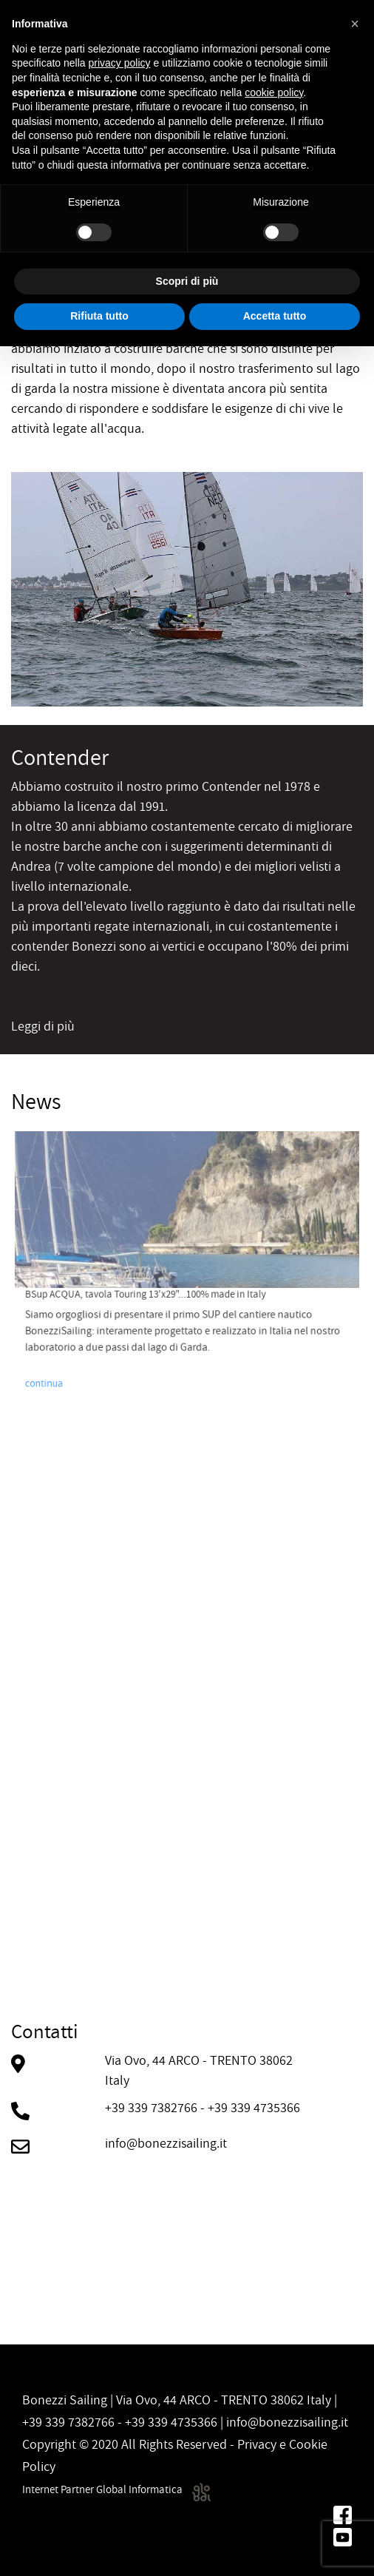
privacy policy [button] (120, 63)
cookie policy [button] (274, 92)
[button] (355, 24)
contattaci (39, 2177)
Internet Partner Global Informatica (116, 2489)
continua (89, 1344)
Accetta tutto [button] (275, 316)
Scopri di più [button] (187, 281)
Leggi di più (43, 1025)
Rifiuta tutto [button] (99, 316)
